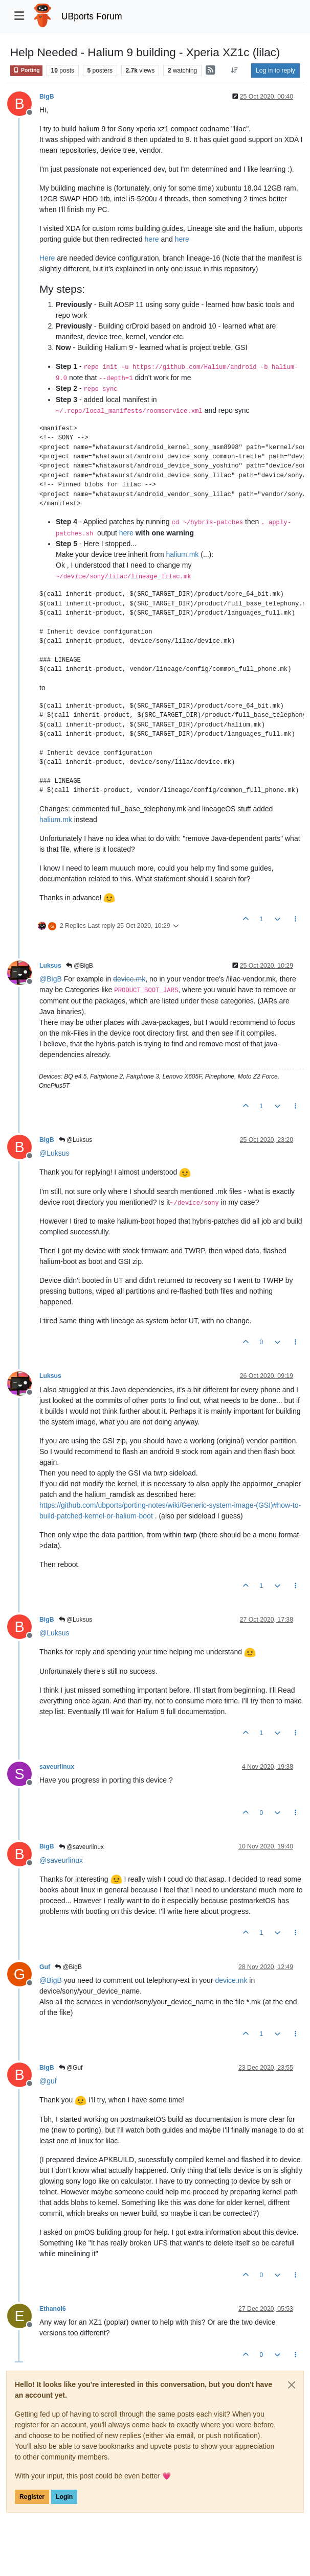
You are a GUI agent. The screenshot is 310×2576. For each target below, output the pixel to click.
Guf (44, 1967)
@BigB (79, 965)
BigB (46, 96)
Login (64, 2496)
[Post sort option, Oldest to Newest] (234, 70)
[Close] (291, 2385)
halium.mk (182, 554)
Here (47, 258)
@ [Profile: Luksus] (54, 1153)
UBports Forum (91, 16)
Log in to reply (275, 70)
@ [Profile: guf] (48, 2081)
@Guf (71, 2067)
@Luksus (76, 1139)
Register (32, 2496)
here (151, 239)
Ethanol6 (52, 2308)
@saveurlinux (81, 1847)
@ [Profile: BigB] (50, 979)
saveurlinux (56, 1766)
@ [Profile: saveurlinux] (61, 1860)
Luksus (50, 965)
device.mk (129, 979)
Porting (26, 70)
